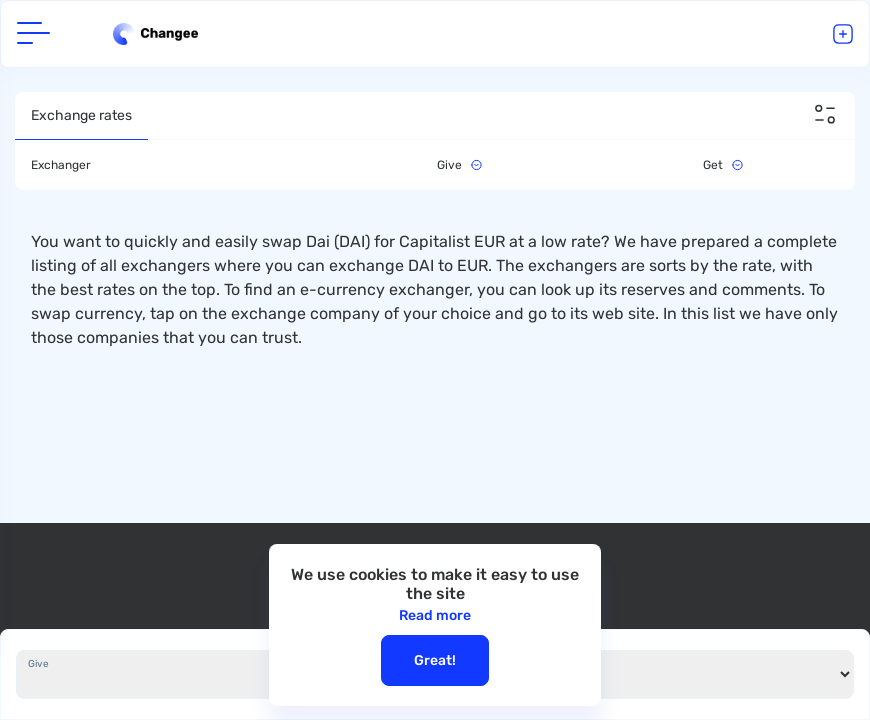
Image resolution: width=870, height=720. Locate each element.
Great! (435, 660)
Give (38, 664)
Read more (435, 615)
